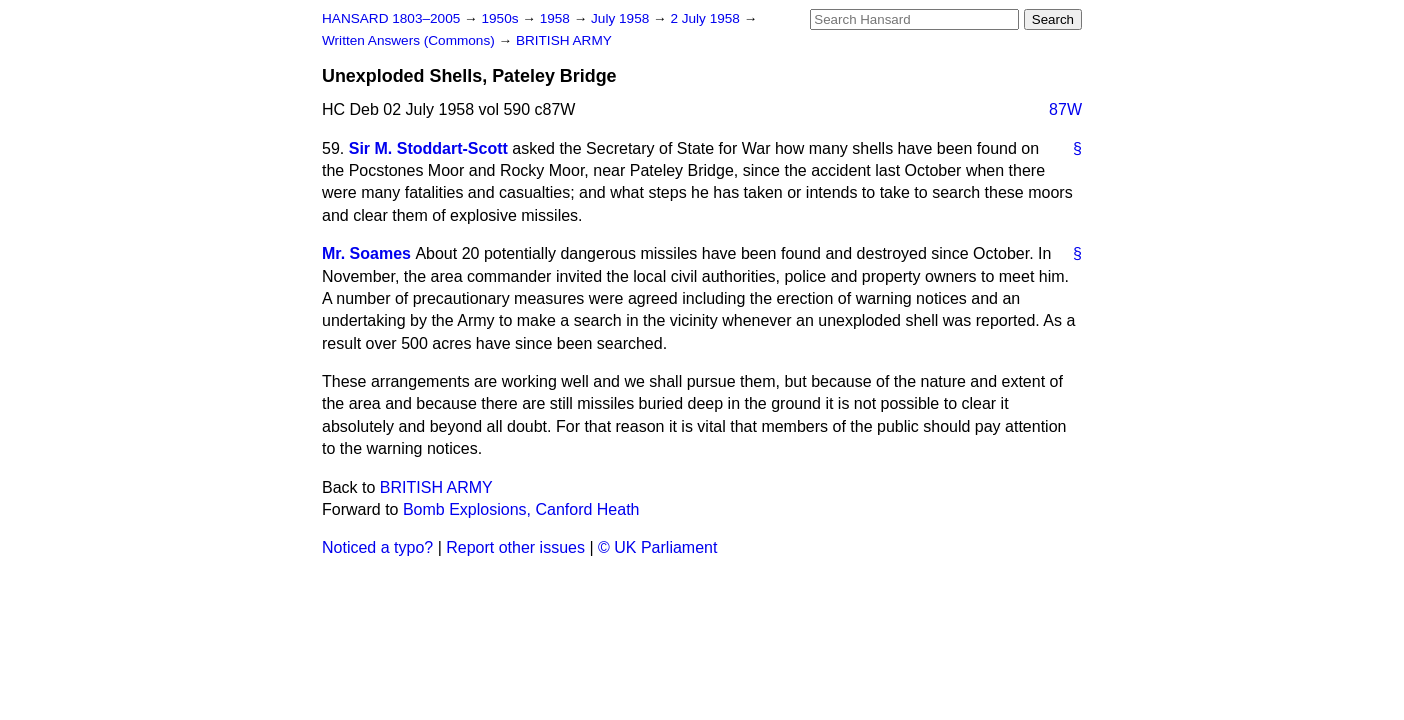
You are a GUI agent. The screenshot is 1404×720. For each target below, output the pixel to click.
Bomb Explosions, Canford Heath (521, 509)
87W (1065, 109)
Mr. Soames (366, 253)
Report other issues (515, 547)
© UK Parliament (657, 547)
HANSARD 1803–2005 (391, 18)
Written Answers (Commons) (410, 40)
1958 (557, 18)
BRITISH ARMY (564, 40)
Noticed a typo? (377, 547)
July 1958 (622, 18)
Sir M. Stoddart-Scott (428, 148)
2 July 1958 (706, 18)
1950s (501, 18)
